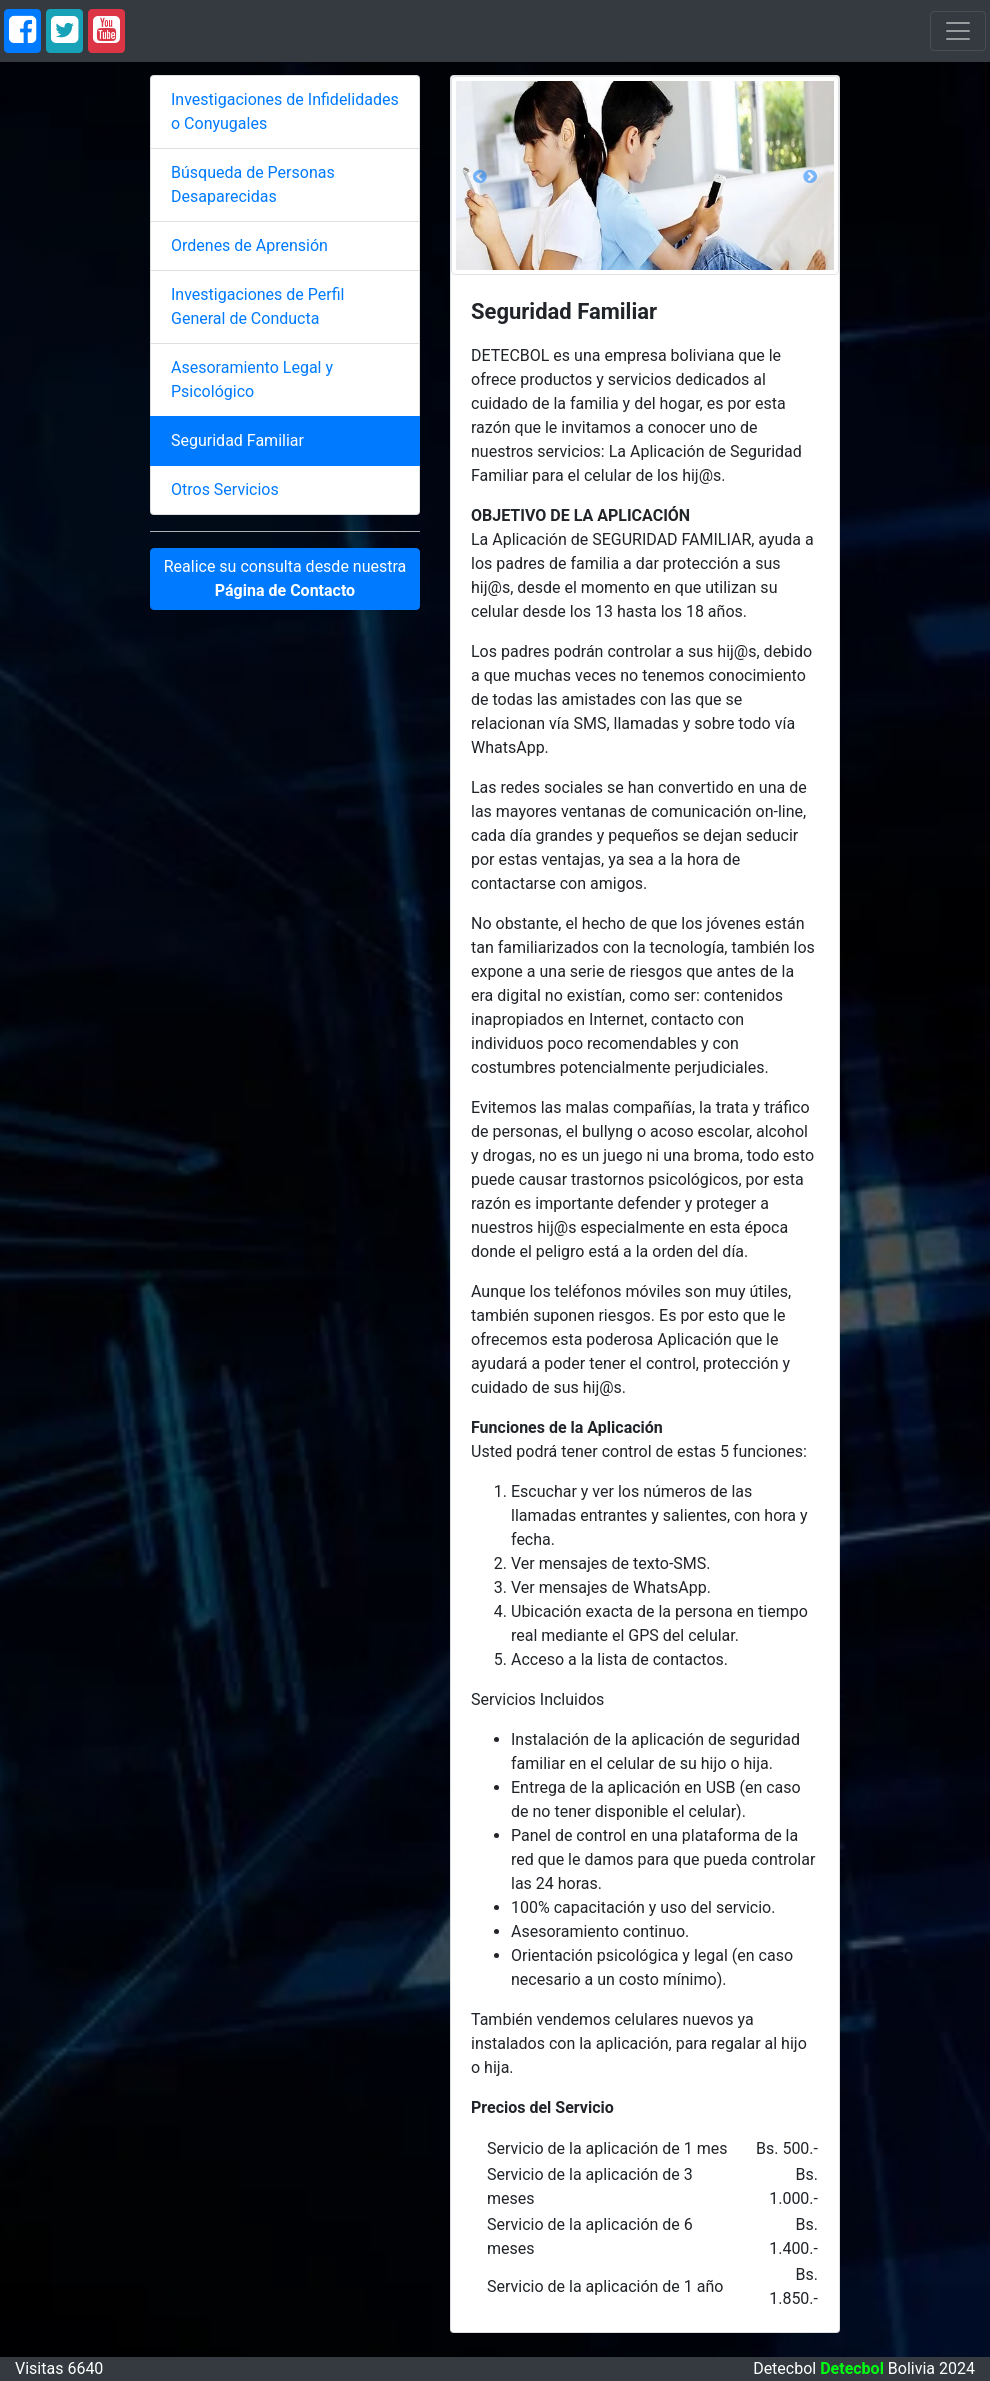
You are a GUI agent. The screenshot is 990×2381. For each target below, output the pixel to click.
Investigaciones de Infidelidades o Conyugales (285, 111)
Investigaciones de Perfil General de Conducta (257, 306)
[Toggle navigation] (958, 31)
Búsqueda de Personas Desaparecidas (253, 184)
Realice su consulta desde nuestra (285, 578)
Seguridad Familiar (237, 440)
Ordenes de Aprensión (249, 245)
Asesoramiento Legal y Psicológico (252, 379)
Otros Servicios (225, 489)
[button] (480, 175)
